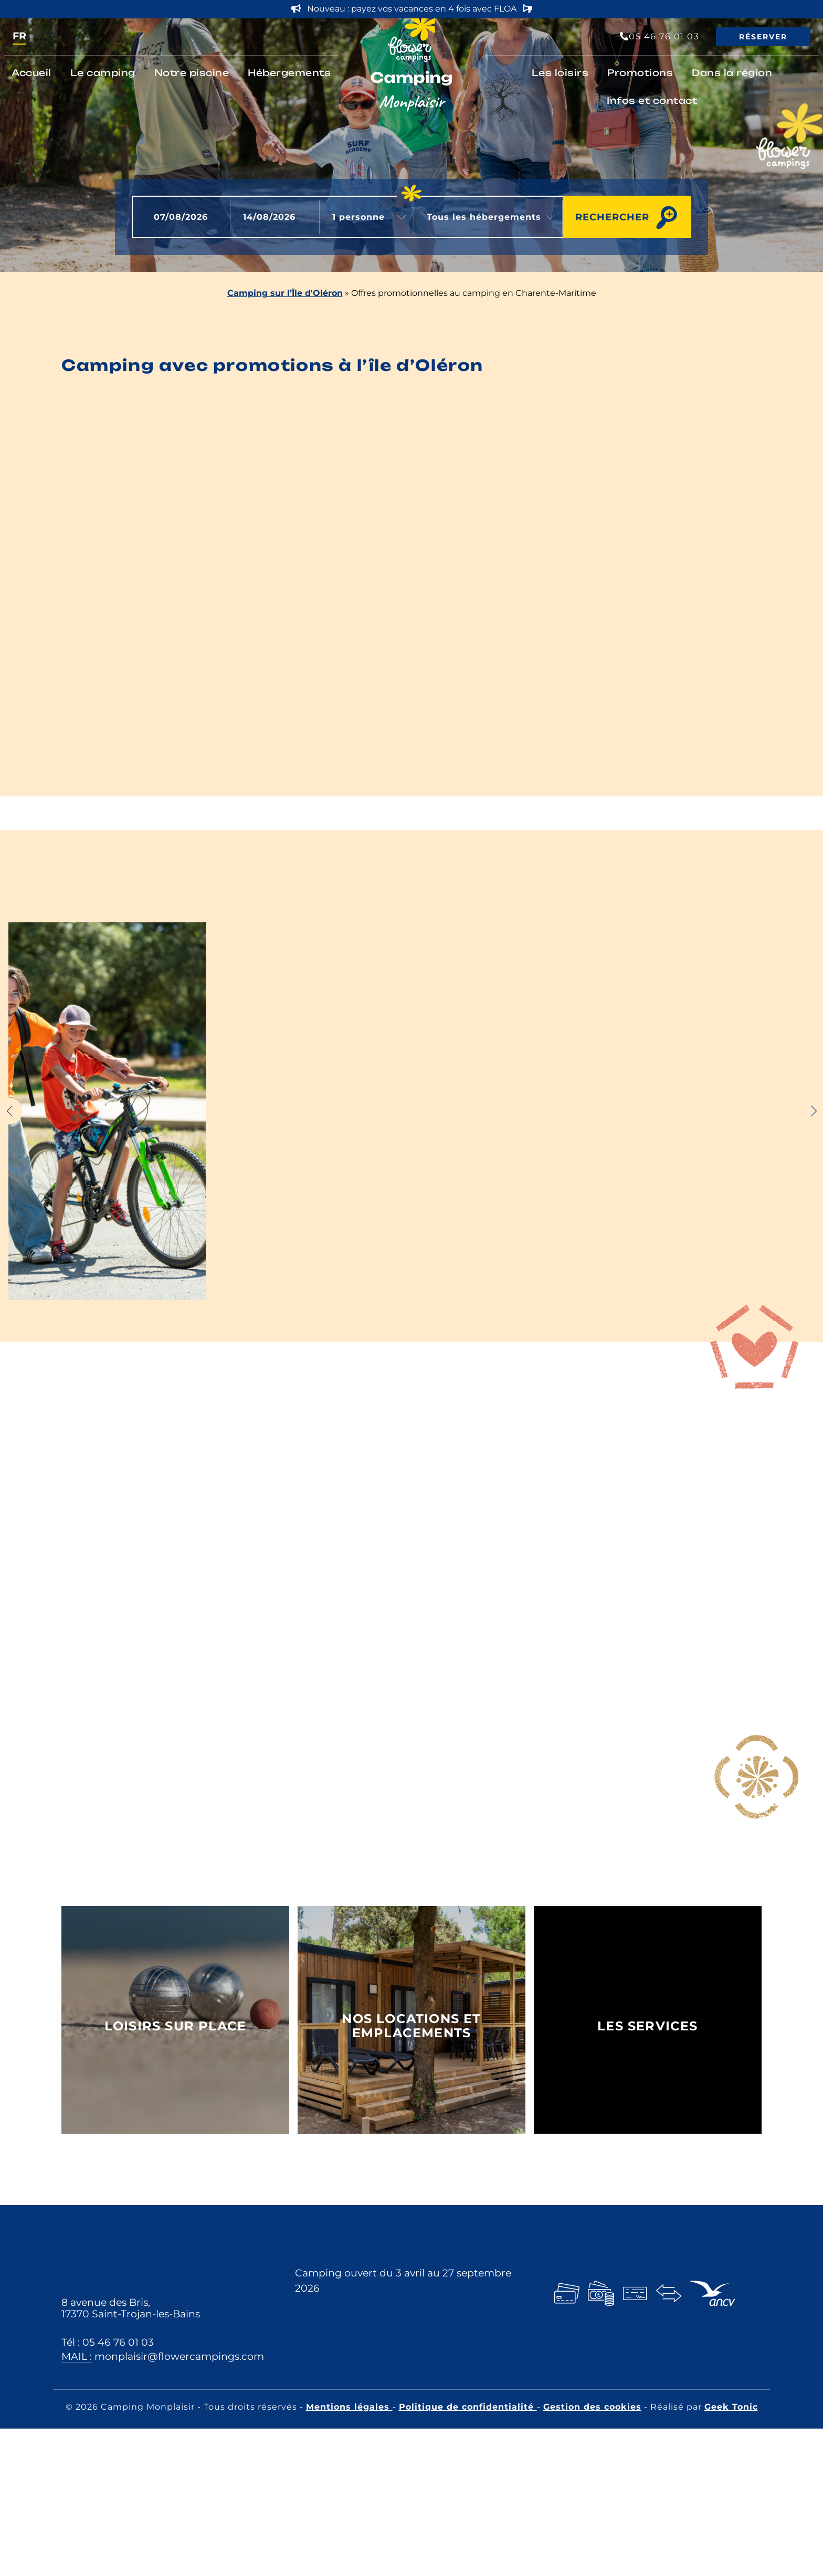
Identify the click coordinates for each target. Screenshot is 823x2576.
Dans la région (732, 72)
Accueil (31, 72)
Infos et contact (652, 100)
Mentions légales (349, 2407)
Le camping (102, 72)
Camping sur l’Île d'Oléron (285, 293)
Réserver (763, 36)
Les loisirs (560, 72)
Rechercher (612, 216)
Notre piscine (191, 72)
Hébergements (289, 72)
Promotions (640, 72)
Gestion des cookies (592, 2407)
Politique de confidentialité (468, 2407)
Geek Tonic (731, 2407)
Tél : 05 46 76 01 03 (107, 2342)
